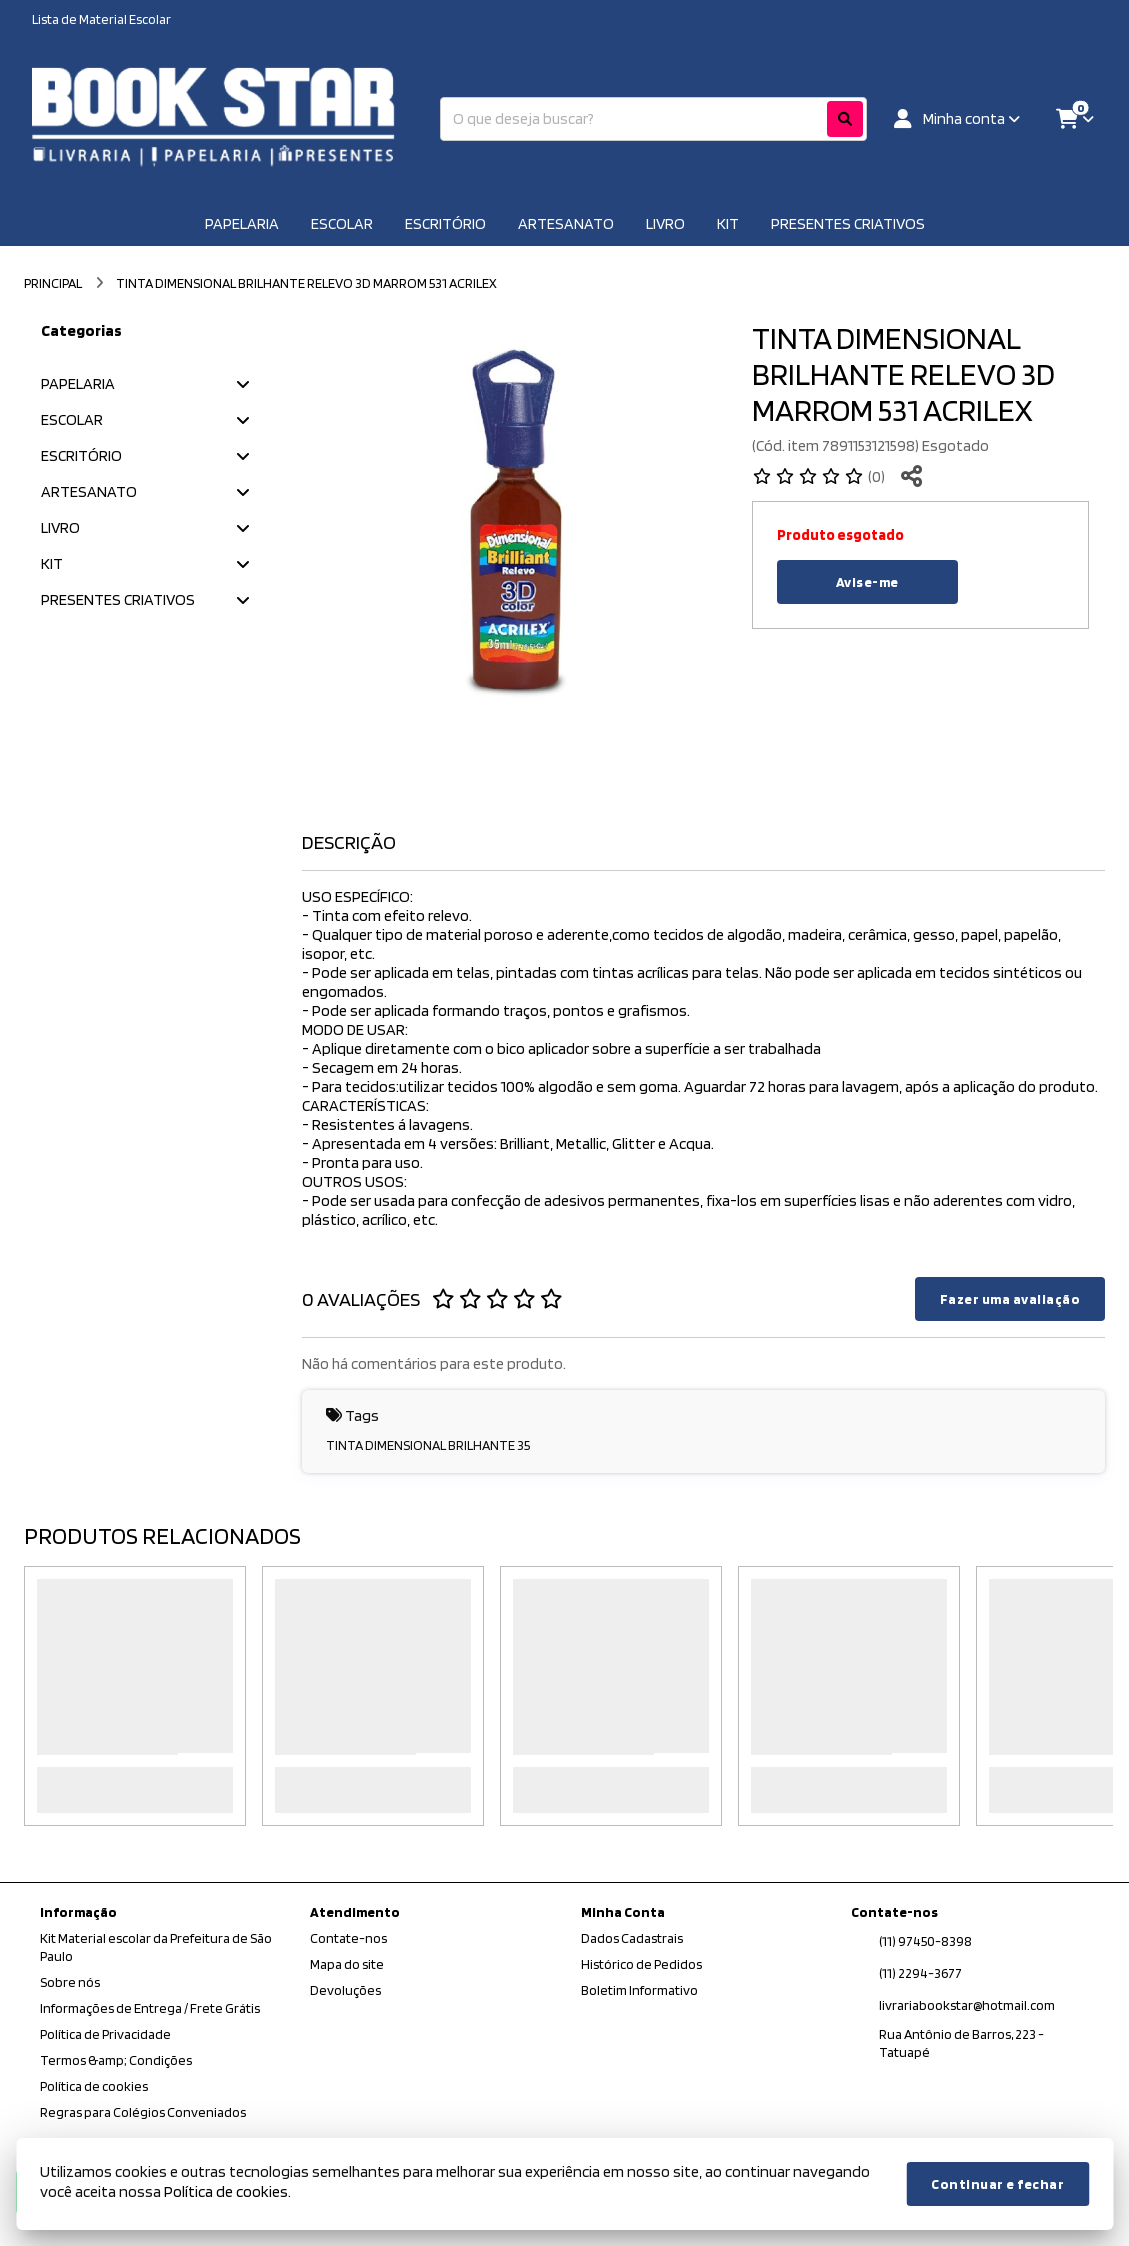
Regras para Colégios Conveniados (143, 2112)
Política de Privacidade (105, 2034)
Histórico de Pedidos (641, 1964)
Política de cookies (94, 2086)
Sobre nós (70, 1982)
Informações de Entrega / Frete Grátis (150, 2008)
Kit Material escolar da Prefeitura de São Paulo (156, 1947)
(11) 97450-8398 (925, 1941)
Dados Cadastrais (632, 1938)
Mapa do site (347, 1964)
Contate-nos (348, 1938)
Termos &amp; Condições (116, 2060)
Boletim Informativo (639, 1990)
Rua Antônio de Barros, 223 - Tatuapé (961, 2043)
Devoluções (345, 1990)
